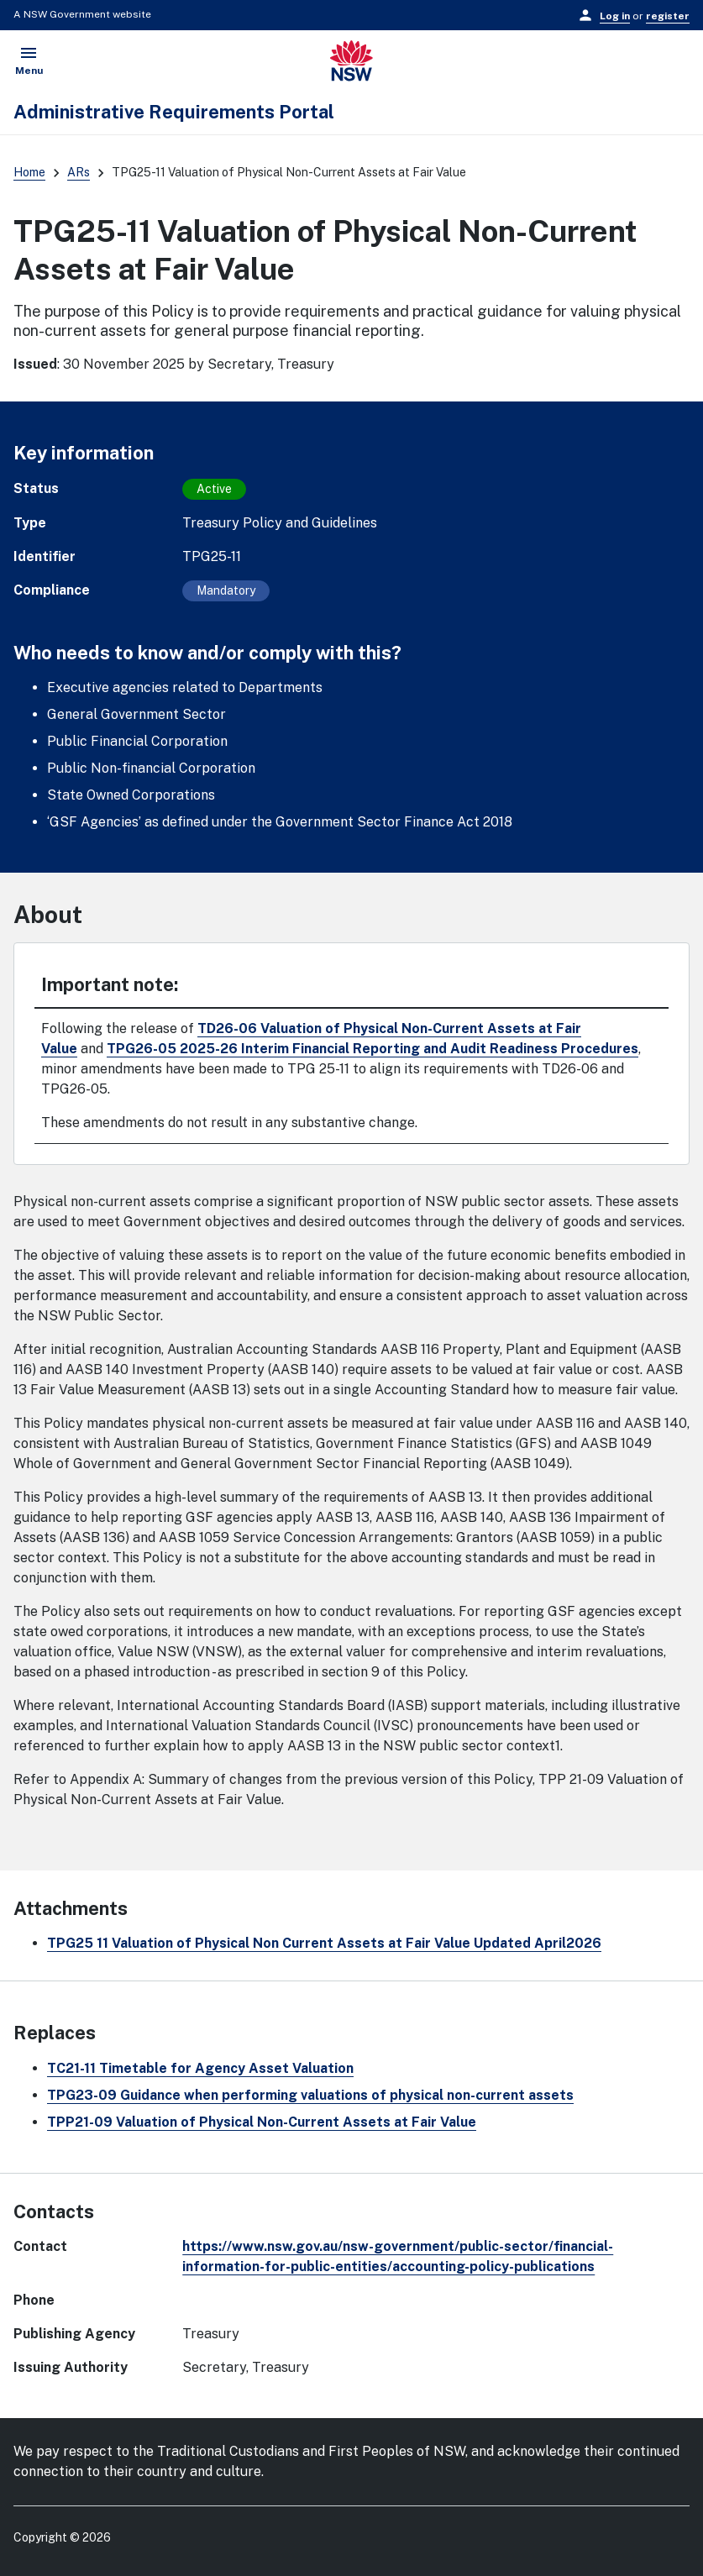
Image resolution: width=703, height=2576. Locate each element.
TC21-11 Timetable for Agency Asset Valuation (200, 2068)
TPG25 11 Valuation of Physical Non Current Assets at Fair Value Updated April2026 (324, 1943)
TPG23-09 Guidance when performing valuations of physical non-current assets (310, 2095)
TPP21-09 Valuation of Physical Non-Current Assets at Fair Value (261, 2122)
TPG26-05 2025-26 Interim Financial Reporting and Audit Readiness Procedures (372, 1049)
